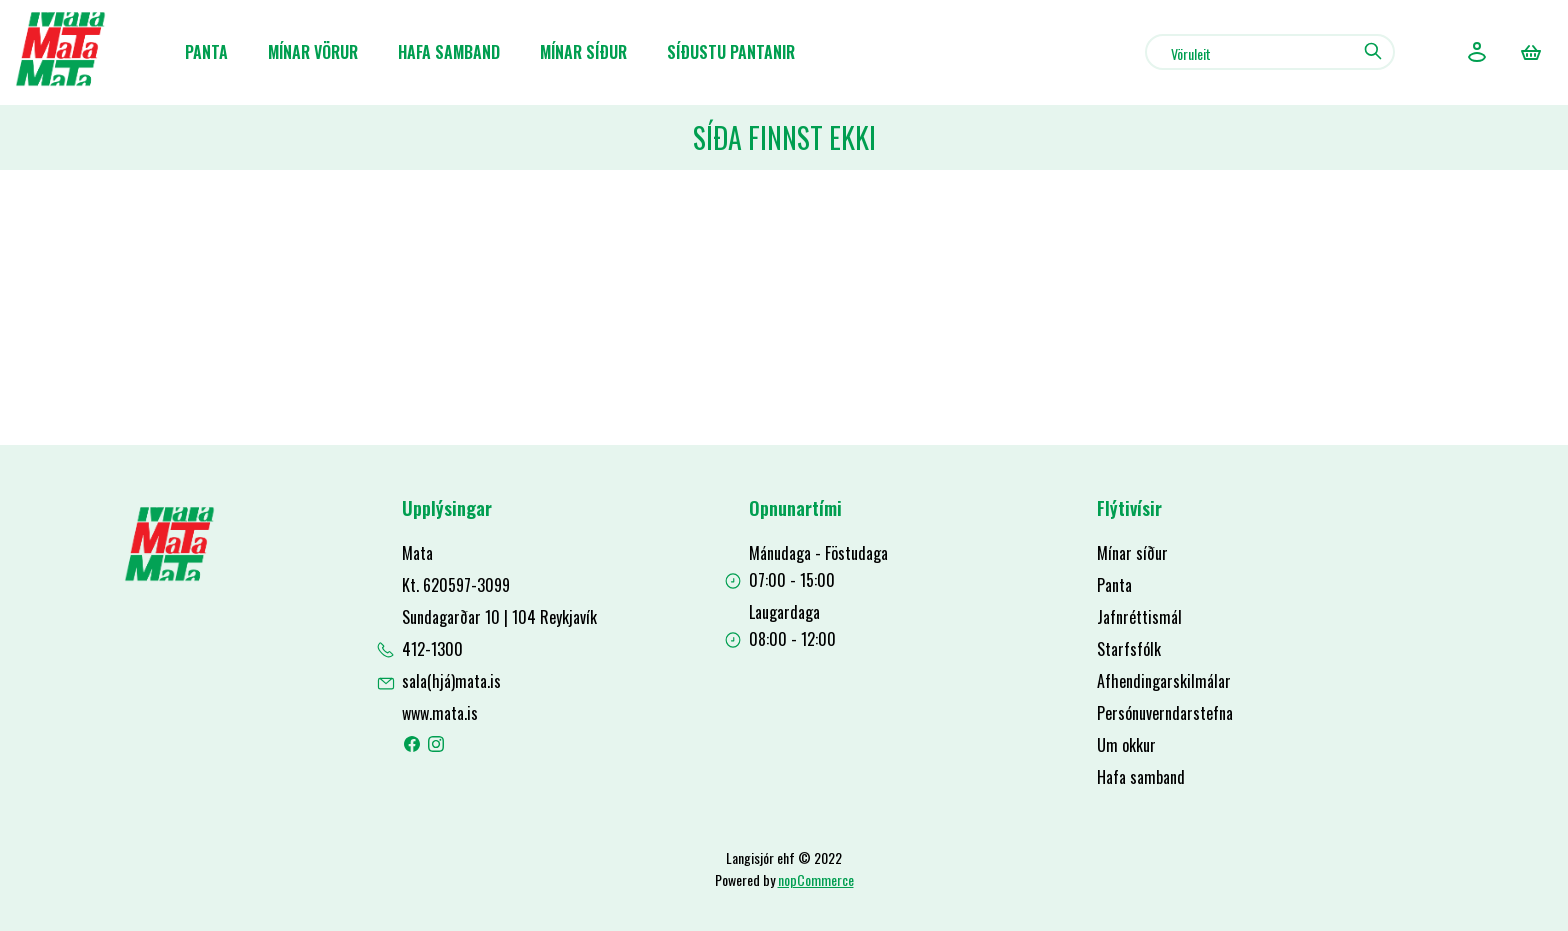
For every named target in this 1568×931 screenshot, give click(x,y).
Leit (1372, 51)
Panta (206, 52)
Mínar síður (583, 52)
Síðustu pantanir (731, 52)
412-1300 (432, 649)
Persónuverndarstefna (1165, 713)
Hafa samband (449, 52)
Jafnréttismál (1139, 617)
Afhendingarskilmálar (1164, 681)
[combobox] (1270, 52)
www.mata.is (440, 713)
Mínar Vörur (313, 52)
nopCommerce (816, 879)
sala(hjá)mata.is (451, 681)
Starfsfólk (1129, 649)
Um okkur (1126, 745)
